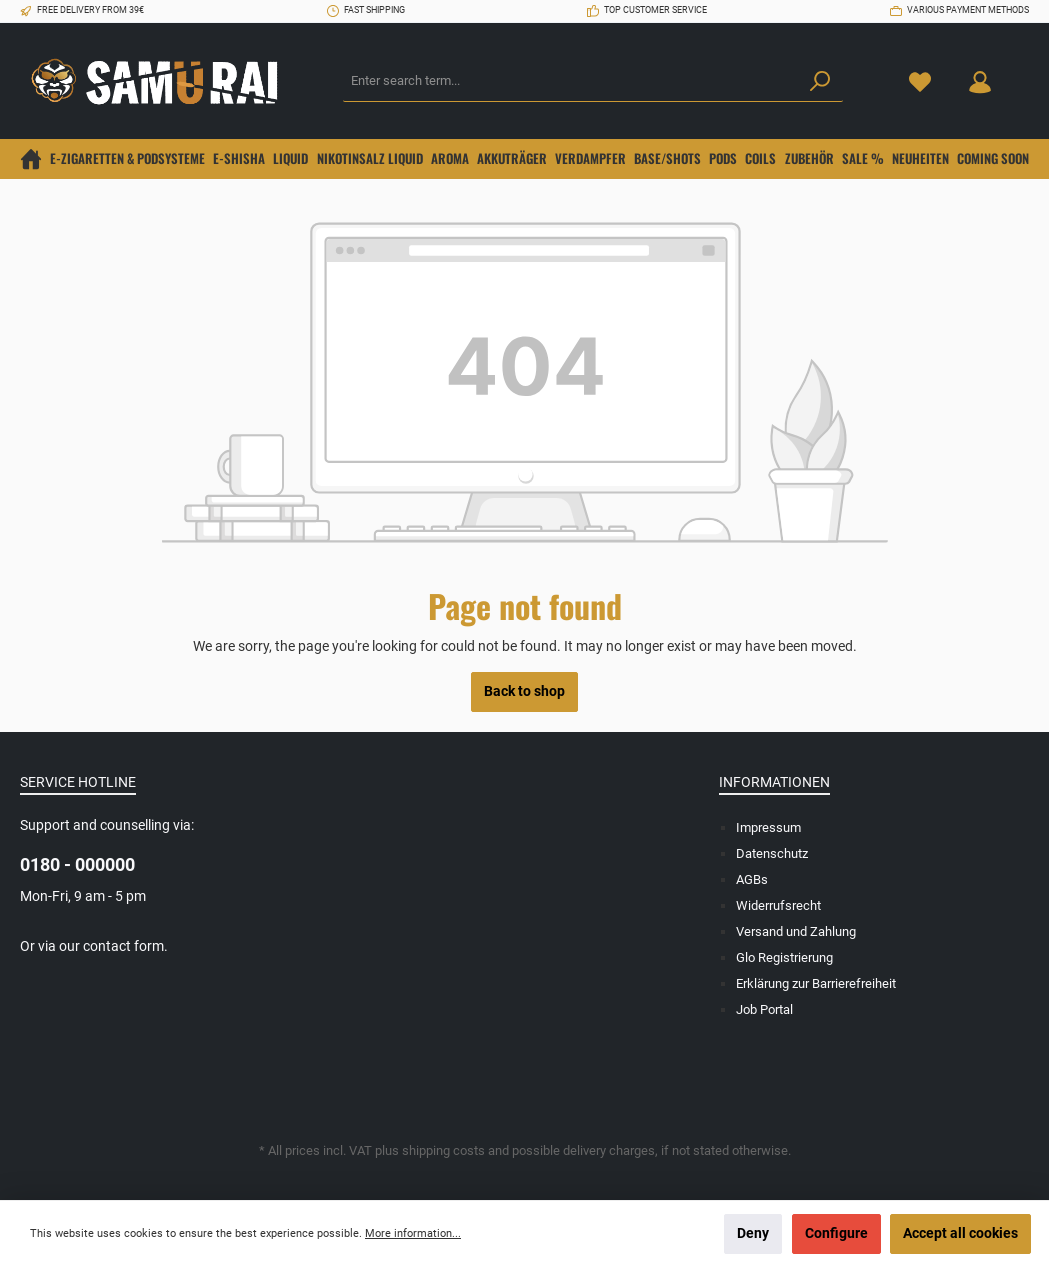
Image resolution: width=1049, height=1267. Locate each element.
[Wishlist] (920, 81)
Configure (836, 1233)
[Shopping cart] (1022, 72)
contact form (123, 946)
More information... (413, 1233)
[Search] (820, 82)
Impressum (768, 827)
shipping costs (443, 1150)
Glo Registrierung (784, 957)
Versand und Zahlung (796, 931)
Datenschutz (772, 853)
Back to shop (524, 691)
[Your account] (980, 81)
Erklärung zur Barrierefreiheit (816, 983)
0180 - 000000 (77, 864)
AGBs (752, 879)
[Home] (31, 159)
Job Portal (764, 1009)
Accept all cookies (960, 1233)
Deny (753, 1233)
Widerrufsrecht (778, 905)
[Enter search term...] (570, 82)
